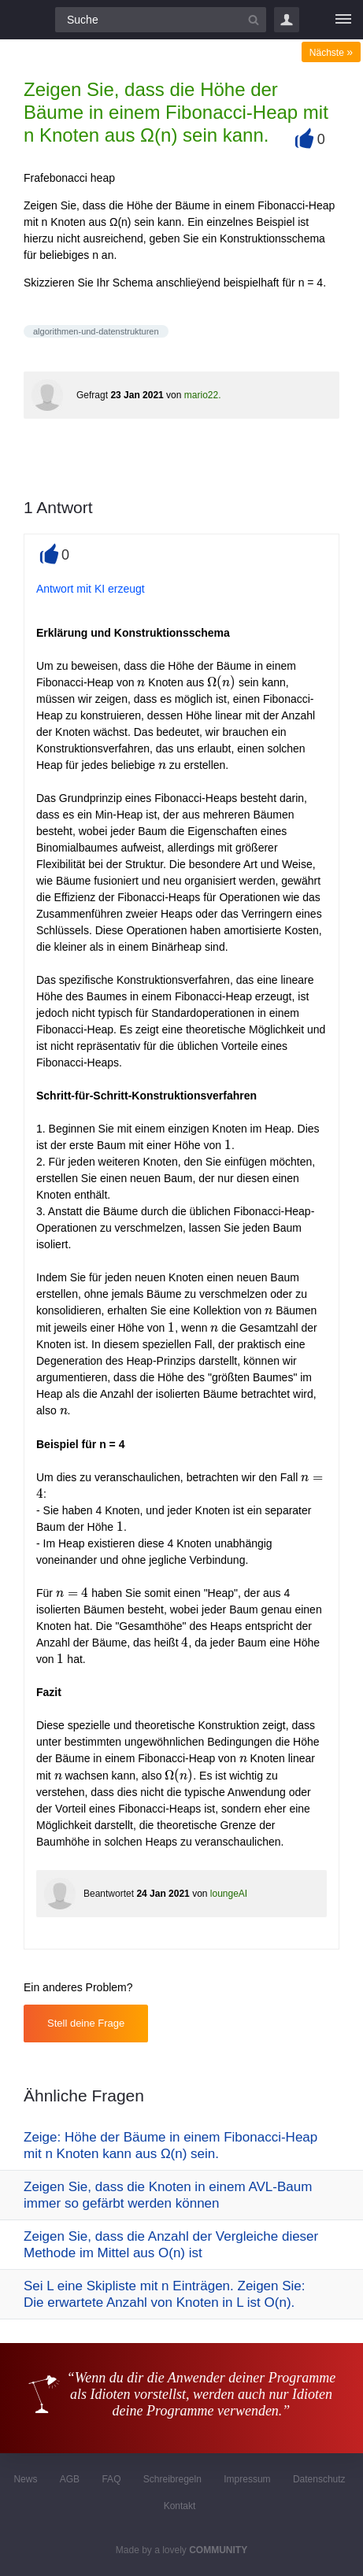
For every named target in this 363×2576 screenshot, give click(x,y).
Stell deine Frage (85, 2023)
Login (286, 19)
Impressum (247, 2479)
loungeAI (228, 1893)
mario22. (202, 395)
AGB (70, 2479)
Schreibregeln (172, 2479)
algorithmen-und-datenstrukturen (96, 331)
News (25, 2479)
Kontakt (180, 2505)
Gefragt (92, 395)
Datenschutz (319, 2479)
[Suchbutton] (253, 19)
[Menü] (343, 20)
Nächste (331, 52)
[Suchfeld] (160, 19)
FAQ (111, 2479)
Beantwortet (108, 1893)
